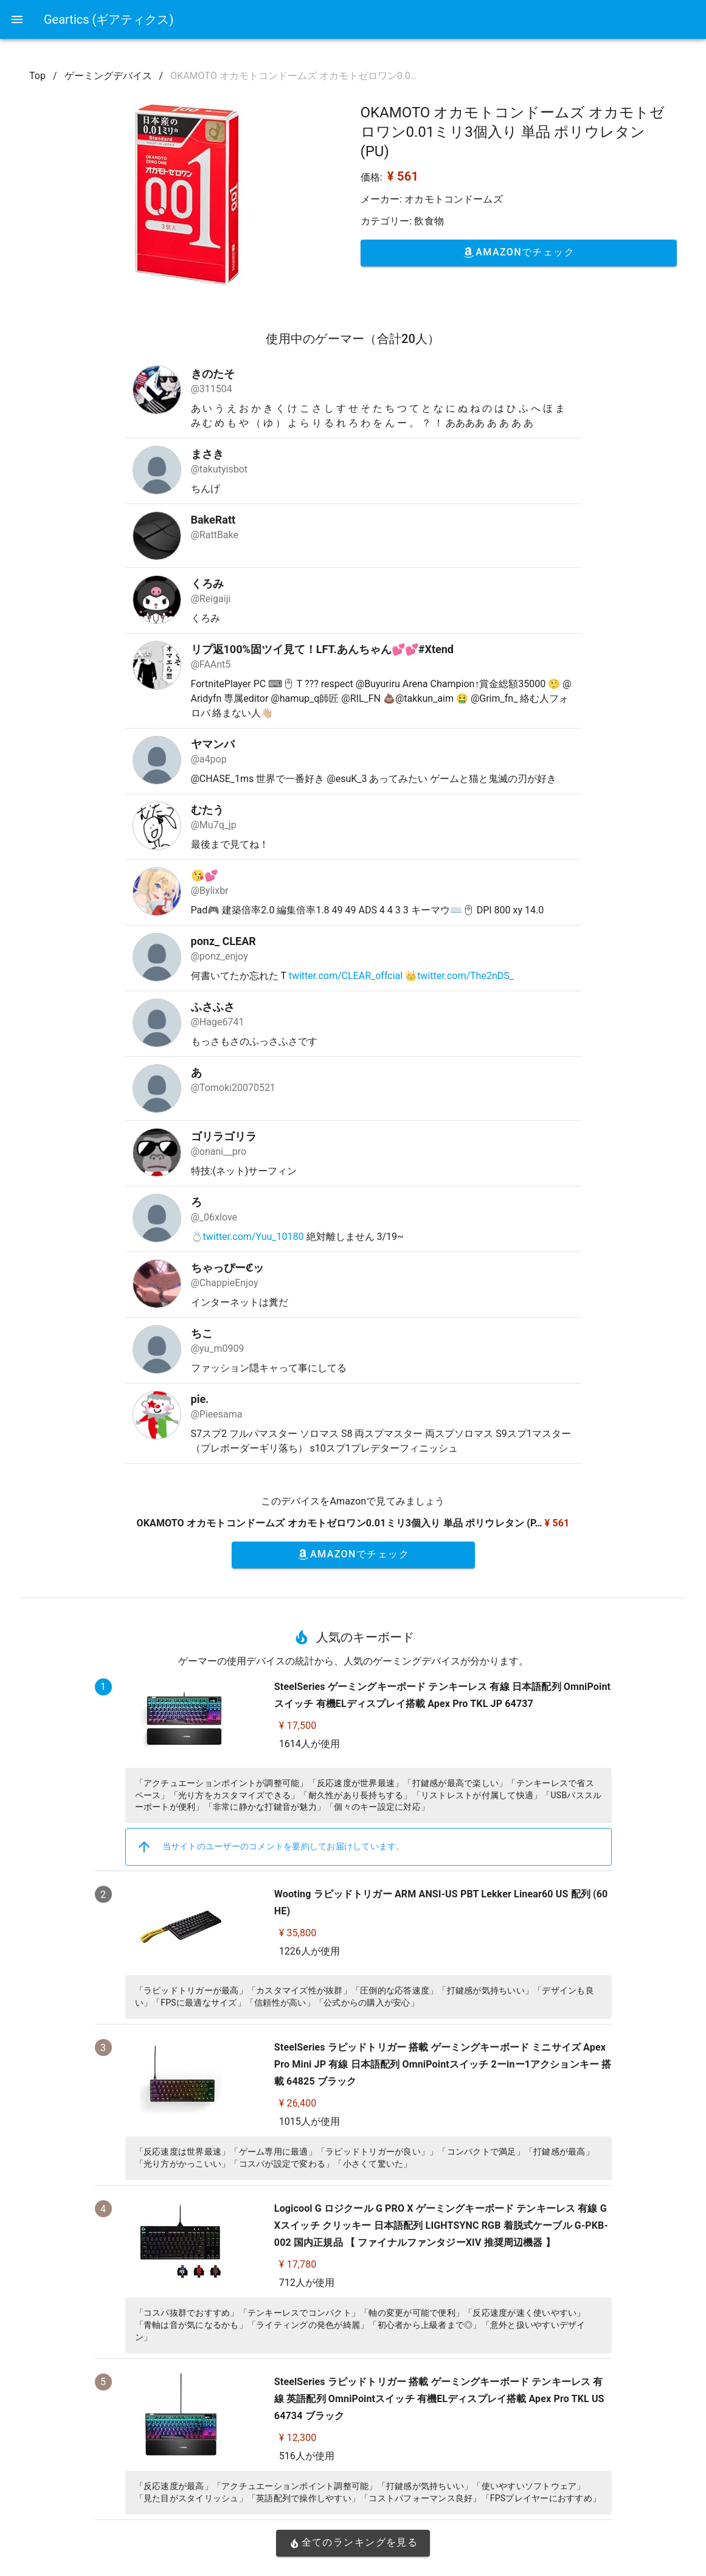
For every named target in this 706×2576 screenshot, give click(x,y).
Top (37, 75)
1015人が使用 (309, 2121)
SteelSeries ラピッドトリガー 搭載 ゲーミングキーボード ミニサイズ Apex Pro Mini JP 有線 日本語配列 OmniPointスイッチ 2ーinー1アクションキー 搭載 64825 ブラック (443, 2064)
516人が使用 (306, 2456)
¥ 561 (402, 176)
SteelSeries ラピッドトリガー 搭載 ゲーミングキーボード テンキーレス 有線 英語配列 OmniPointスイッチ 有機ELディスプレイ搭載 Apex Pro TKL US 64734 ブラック (439, 2399)
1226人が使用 (309, 1951)
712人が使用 (306, 2282)
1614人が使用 (309, 1744)
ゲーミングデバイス (108, 75)
